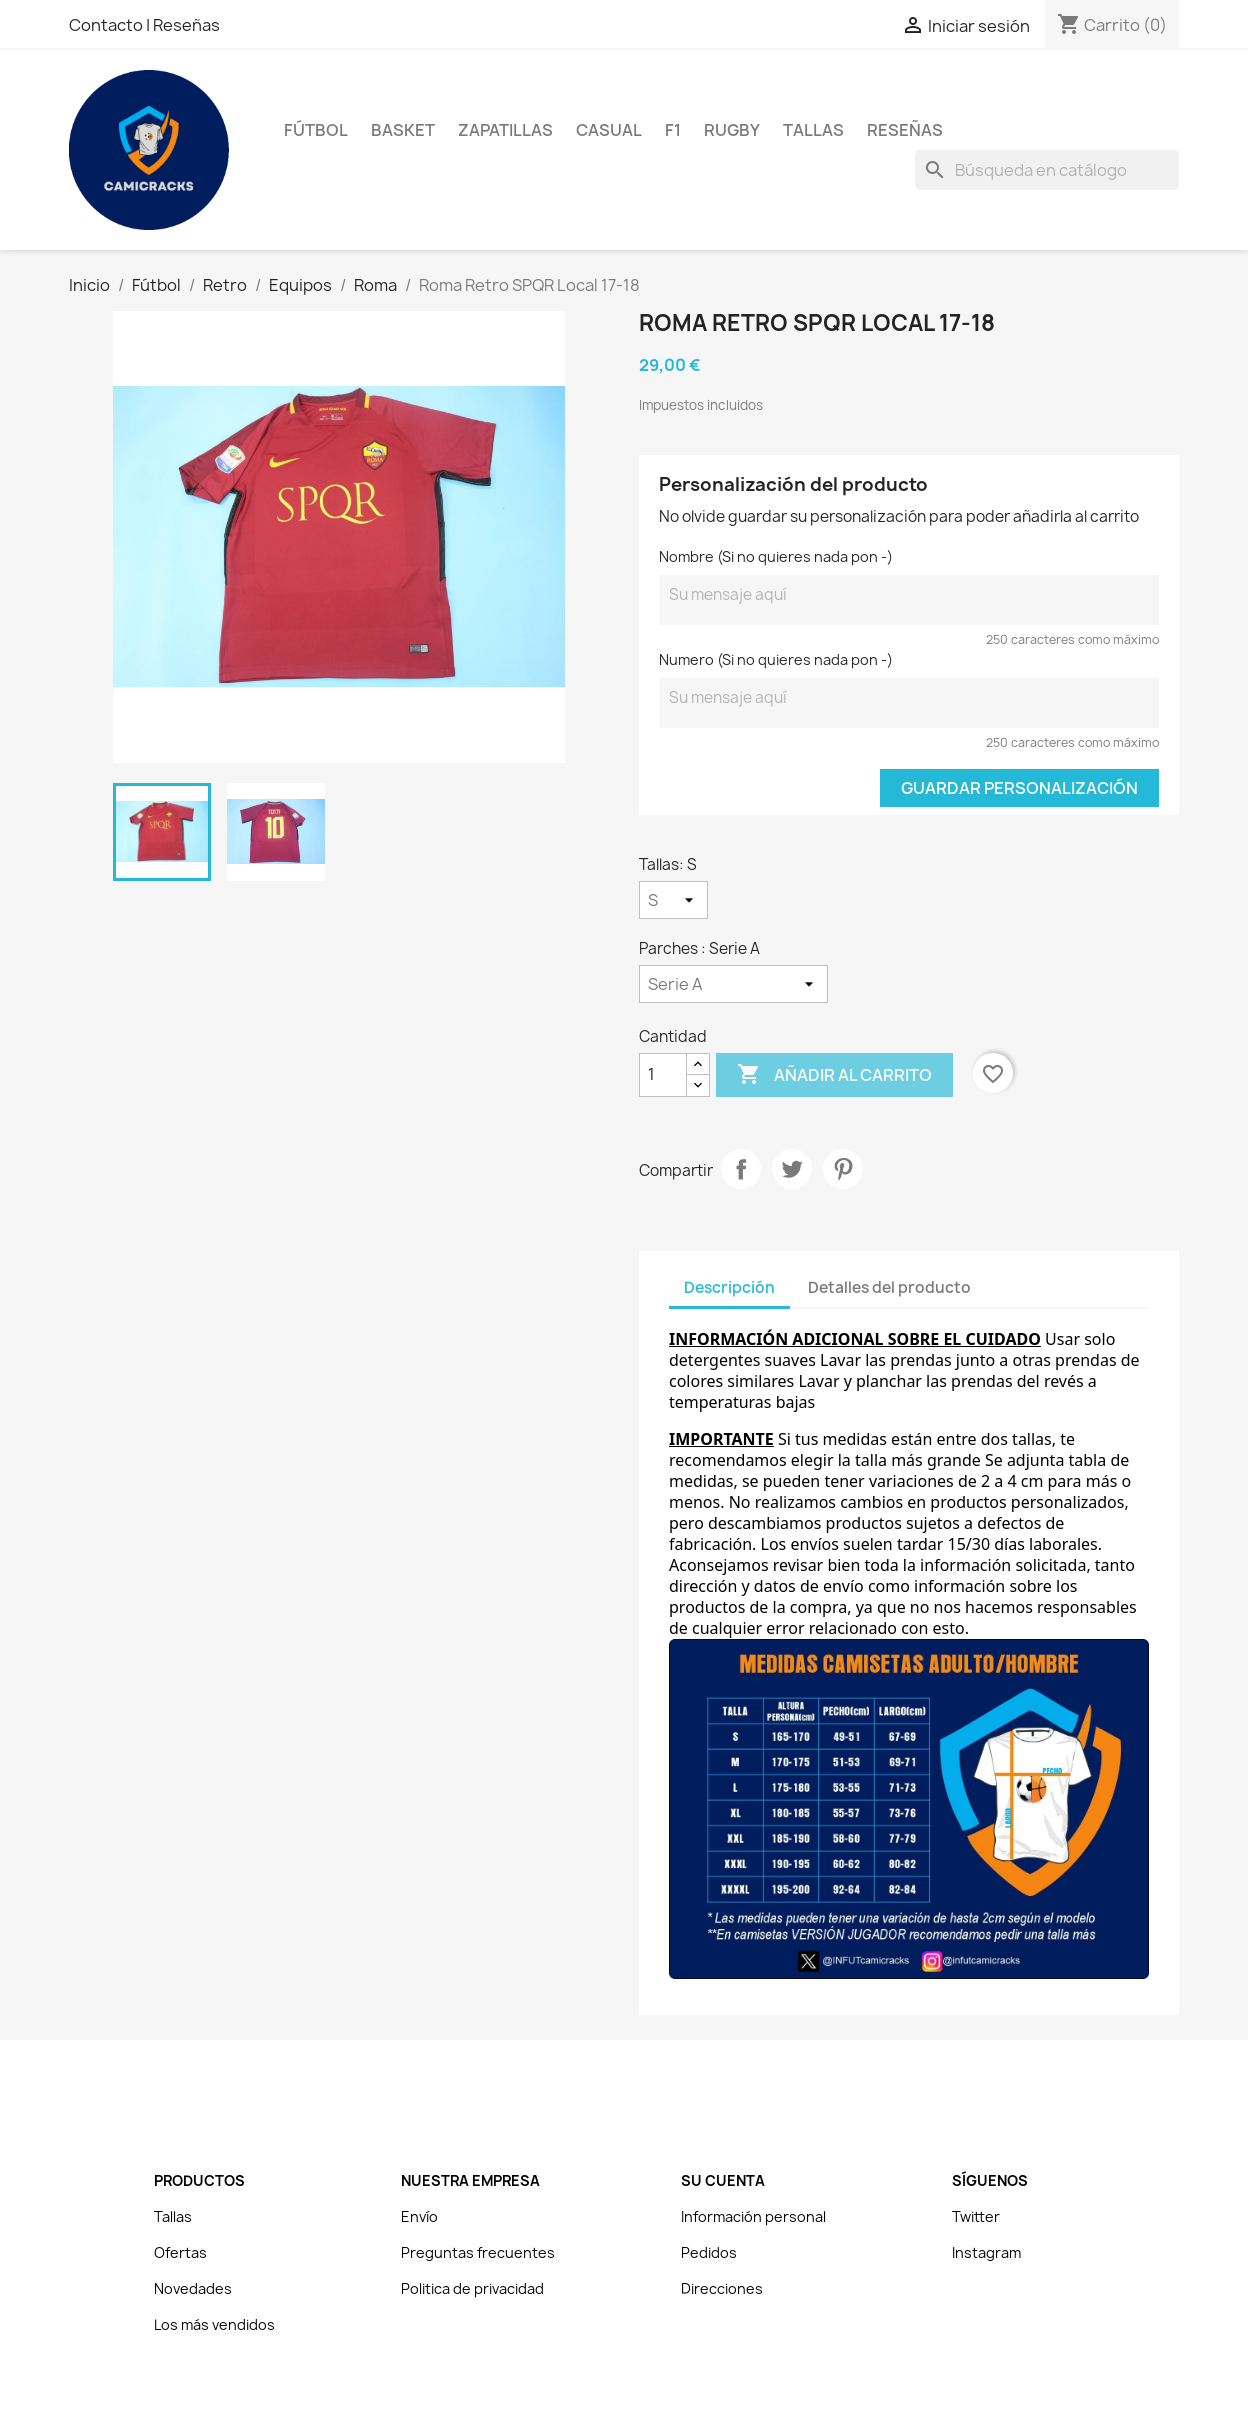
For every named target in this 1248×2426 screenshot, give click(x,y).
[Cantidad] (663, 1075)
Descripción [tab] (729, 1287)
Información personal (753, 2216)
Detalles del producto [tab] (889, 1287)
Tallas (813, 130)
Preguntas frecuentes (478, 2252)
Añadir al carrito (834, 1075)
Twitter (976, 2216)
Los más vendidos (214, 2324)
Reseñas (186, 25)
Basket (403, 130)
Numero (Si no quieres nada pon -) (776, 659)
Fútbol (316, 130)
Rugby (732, 130)
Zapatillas (505, 130)
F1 (673, 130)
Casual (609, 130)
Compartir (741, 1169)
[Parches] (733, 984)
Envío (419, 2216)
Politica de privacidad (472, 2288)
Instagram (986, 2252)
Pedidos (709, 2252)
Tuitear (792, 1169)
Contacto (107, 25)
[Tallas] (673, 900)
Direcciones (722, 2288)
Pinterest (843, 1169)
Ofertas (180, 2252)
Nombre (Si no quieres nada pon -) (776, 556)
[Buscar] (1047, 170)
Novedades (193, 2288)
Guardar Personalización (1019, 788)
